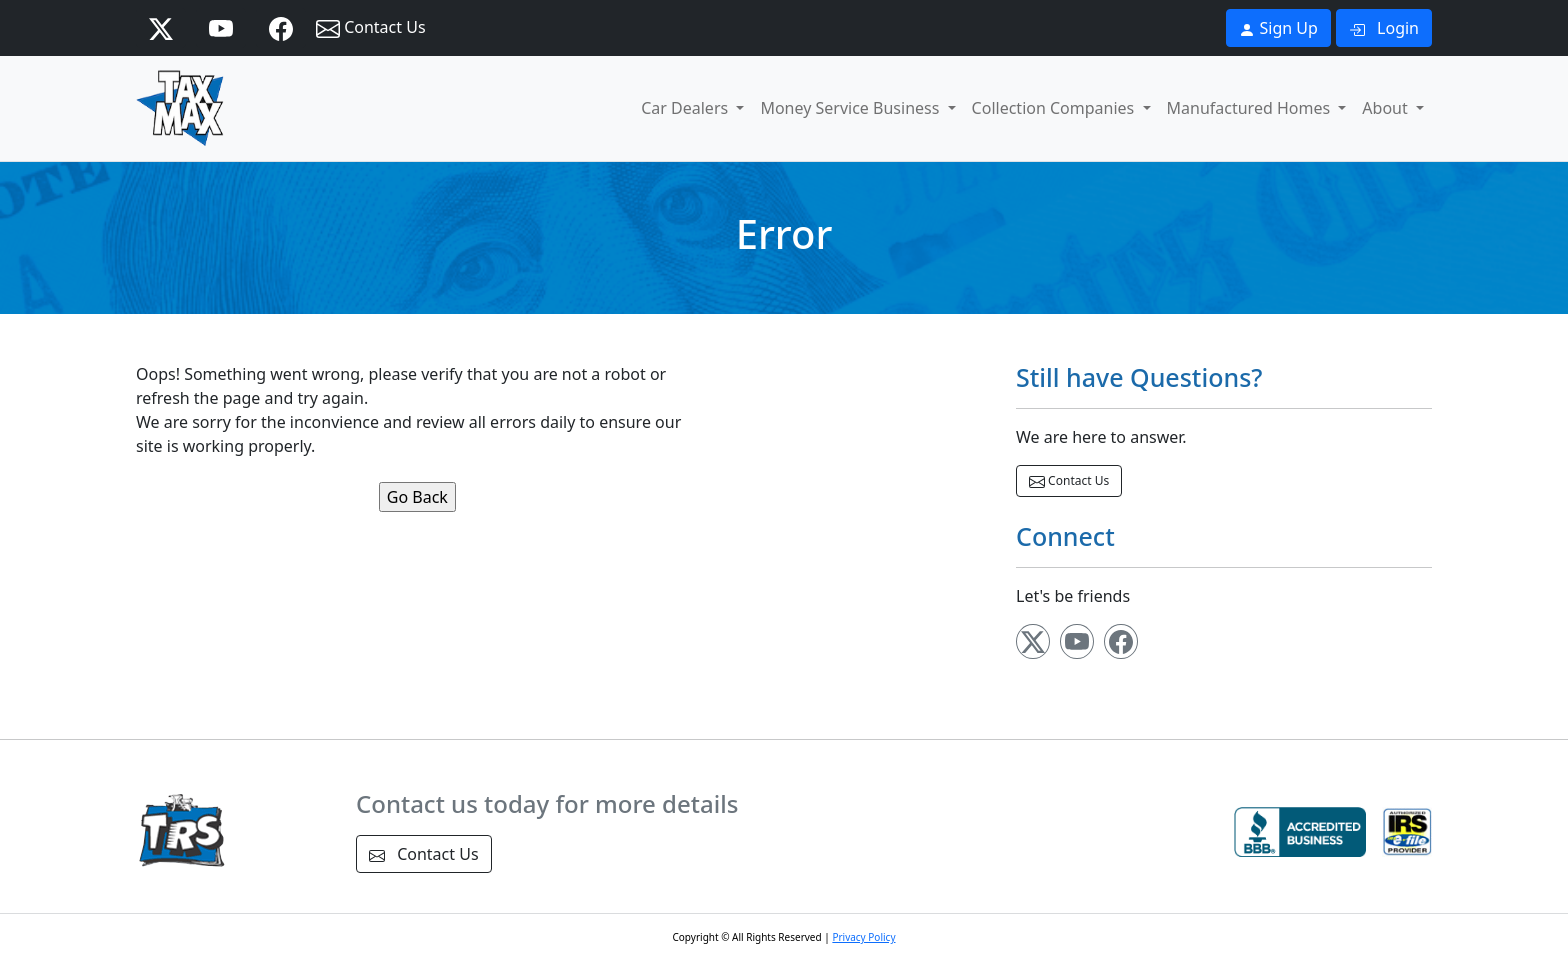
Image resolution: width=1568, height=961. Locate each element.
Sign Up (1278, 28)
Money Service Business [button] (851, 108)
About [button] (1387, 108)
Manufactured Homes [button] (1251, 108)
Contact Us (371, 28)
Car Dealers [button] (686, 108)
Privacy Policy (863, 937)
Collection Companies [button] (1055, 108)
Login (1384, 28)
